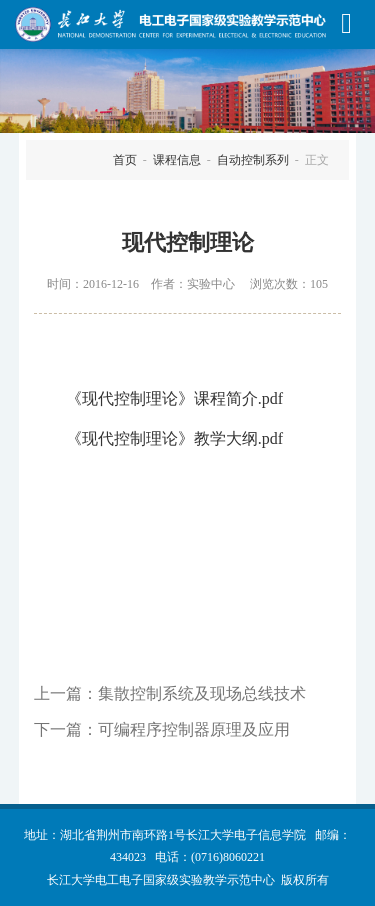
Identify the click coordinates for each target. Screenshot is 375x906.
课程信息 (177, 160)
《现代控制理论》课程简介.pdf (174, 398)
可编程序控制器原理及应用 (194, 729)
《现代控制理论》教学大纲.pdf (174, 438)
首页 (125, 160)
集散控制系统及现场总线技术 (202, 693)
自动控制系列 (253, 160)
